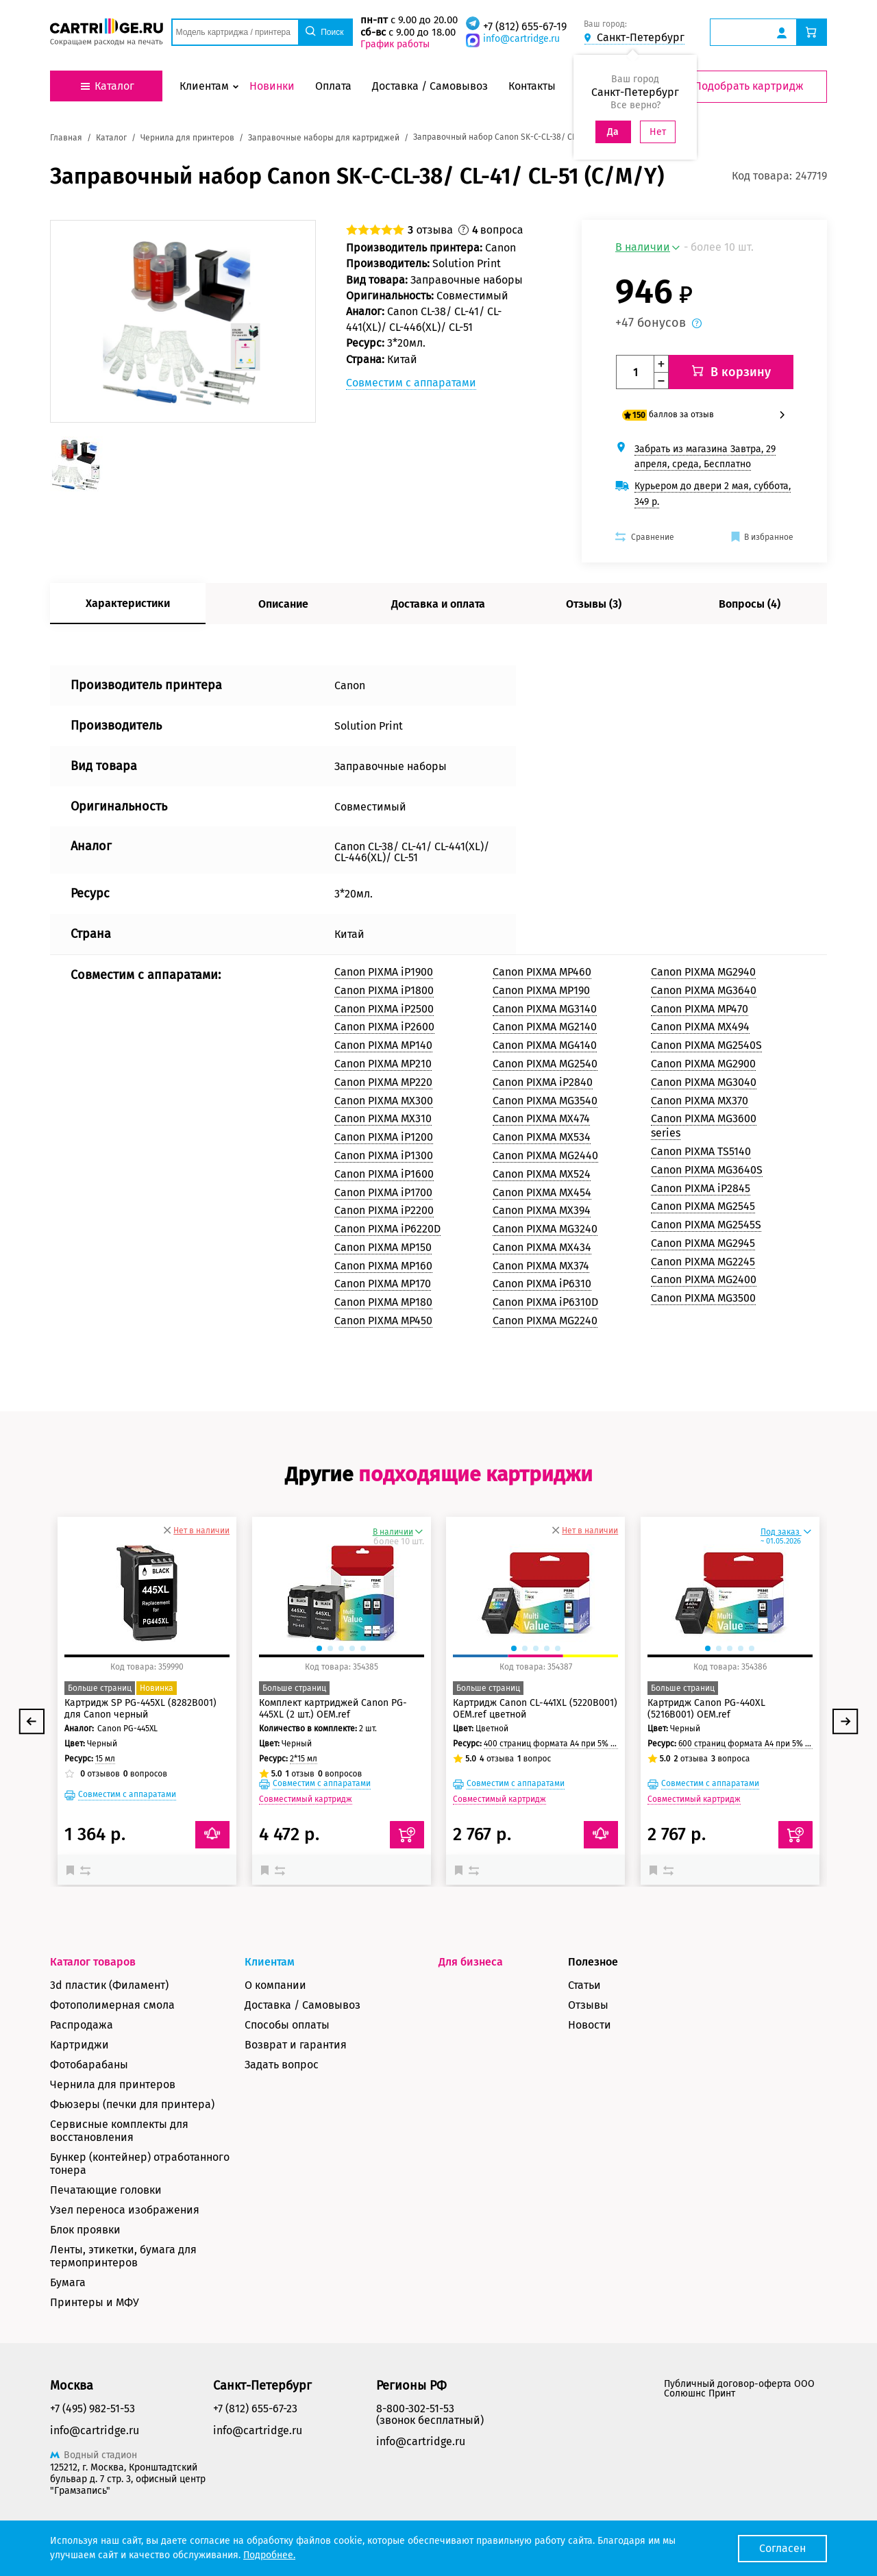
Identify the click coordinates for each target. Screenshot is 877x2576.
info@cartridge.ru (521, 39)
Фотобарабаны (89, 2064)
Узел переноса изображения (124, 2209)
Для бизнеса (470, 1961)
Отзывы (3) (593, 603)
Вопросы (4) (749, 603)
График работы (395, 44)
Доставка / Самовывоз (302, 2004)
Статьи (584, 1985)
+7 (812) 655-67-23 (255, 2408)
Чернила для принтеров (112, 2084)
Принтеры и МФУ (94, 2302)
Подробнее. (269, 2555)
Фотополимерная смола (112, 2004)
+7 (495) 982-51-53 (92, 2408)
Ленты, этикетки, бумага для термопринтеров (123, 2256)
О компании (275, 1985)
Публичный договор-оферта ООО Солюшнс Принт (739, 2388)
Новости (589, 2024)
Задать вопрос (282, 2064)
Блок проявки (85, 2229)
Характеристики (128, 603)
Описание (283, 603)
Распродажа (81, 2024)
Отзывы (588, 2004)
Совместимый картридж (305, 1799)
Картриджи (79, 2044)
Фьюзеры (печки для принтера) (132, 2104)
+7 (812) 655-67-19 (525, 26)
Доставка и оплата (438, 603)
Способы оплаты (287, 2024)
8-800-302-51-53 (415, 2408)
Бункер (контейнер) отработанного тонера (140, 2164)
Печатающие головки (106, 2189)
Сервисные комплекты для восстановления (119, 2131)
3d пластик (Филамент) (109, 1985)
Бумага (68, 2282)
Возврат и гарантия (296, 2044)
